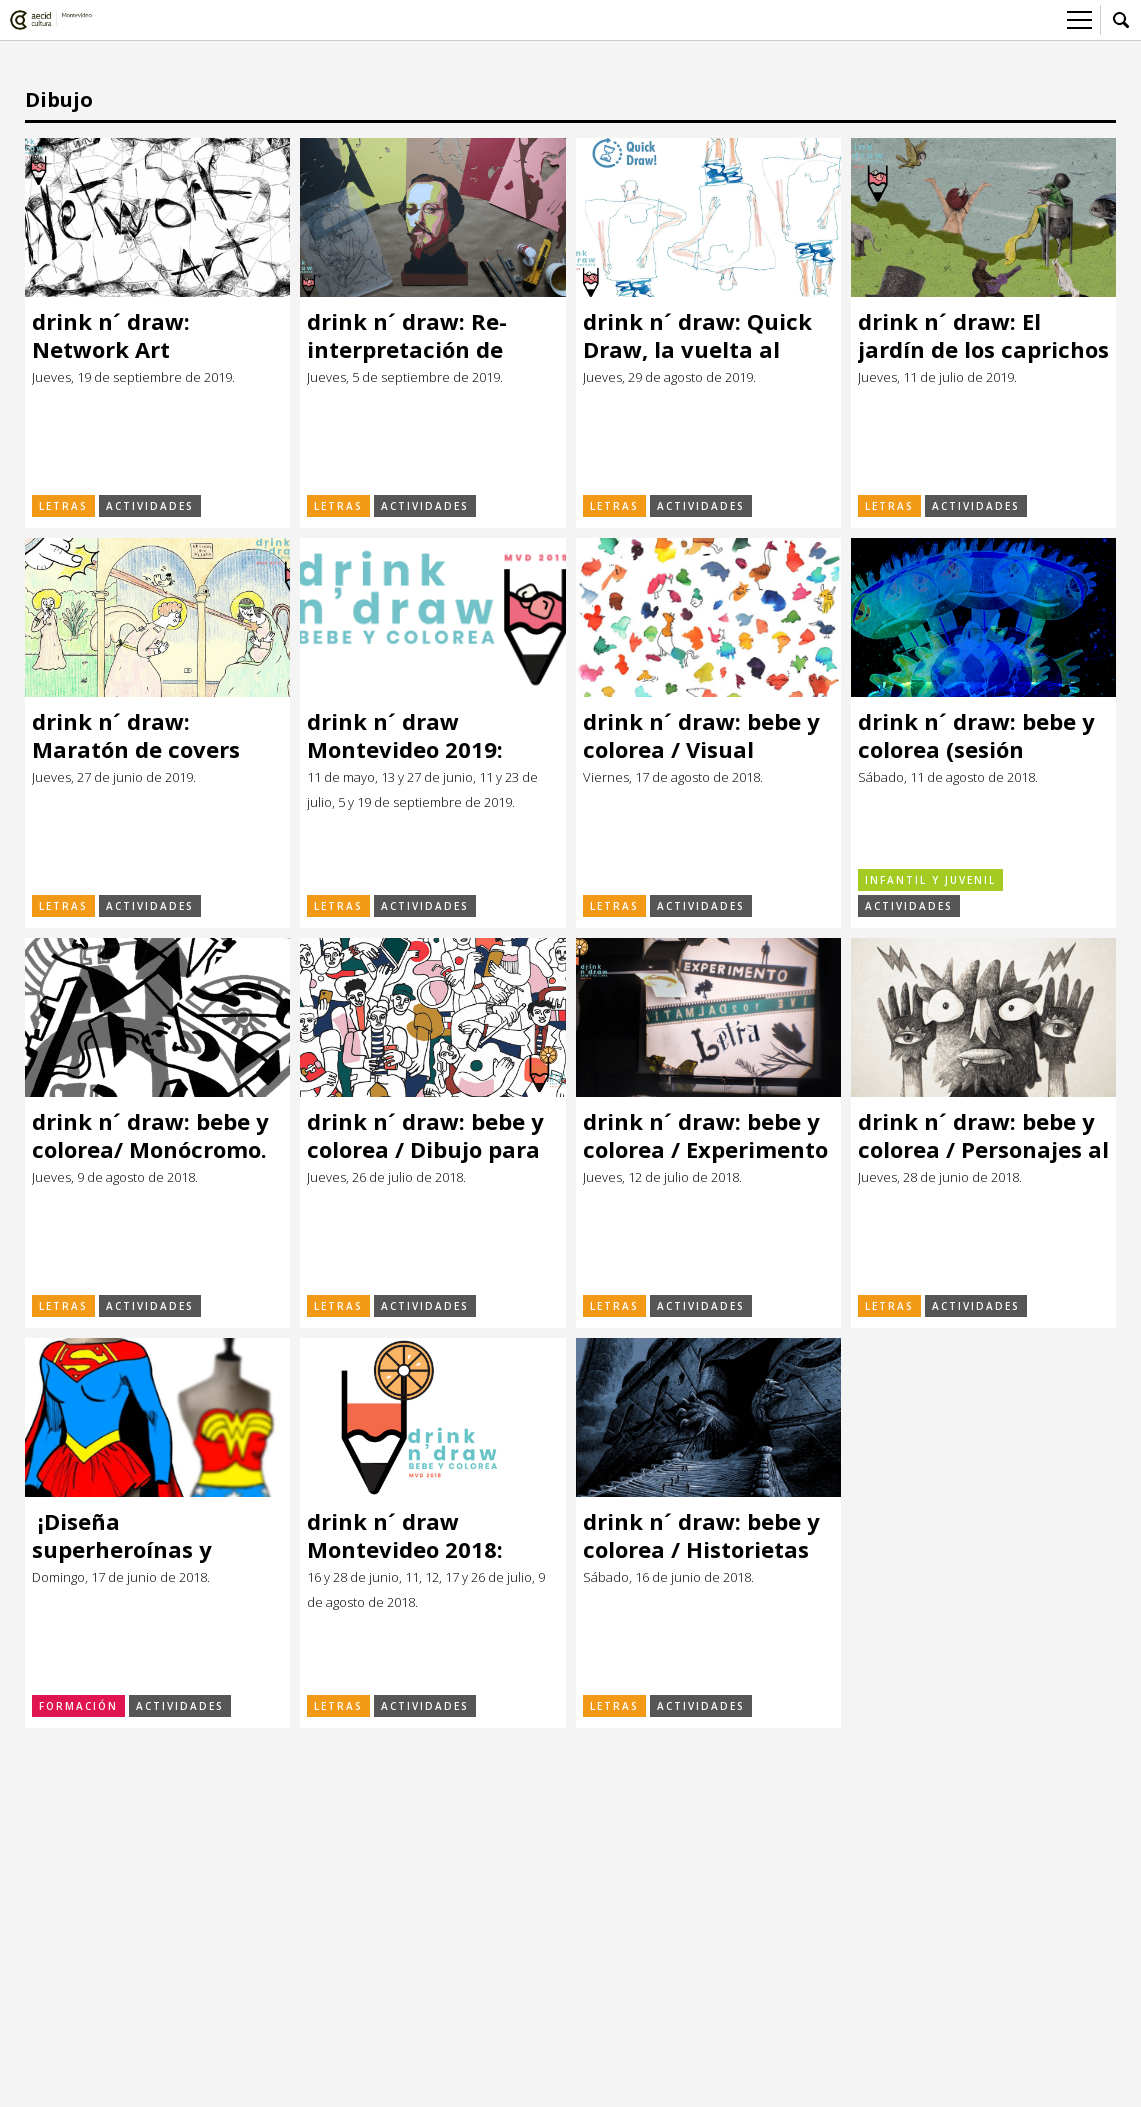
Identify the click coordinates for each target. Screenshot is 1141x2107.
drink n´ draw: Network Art (111, 335)
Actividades (150, 506)
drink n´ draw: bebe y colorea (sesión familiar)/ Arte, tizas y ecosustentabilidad (981, 735)
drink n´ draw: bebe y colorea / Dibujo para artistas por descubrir (428, 1135)
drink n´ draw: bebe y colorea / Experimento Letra (705, 1135)
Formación (78, 1706)
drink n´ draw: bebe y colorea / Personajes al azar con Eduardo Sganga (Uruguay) (983, 1135)
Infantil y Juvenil (930, 880)
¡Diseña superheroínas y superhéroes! (122, 1535)
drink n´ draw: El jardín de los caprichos (983, 335)
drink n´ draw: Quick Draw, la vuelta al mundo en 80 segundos (697, 335)
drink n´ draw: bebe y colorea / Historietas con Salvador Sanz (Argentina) (701, 1535)
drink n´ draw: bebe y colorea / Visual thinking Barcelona (701, 735)
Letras (63, 506)
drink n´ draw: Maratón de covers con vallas (136, 735)
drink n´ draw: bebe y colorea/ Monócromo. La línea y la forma (150, 1135)
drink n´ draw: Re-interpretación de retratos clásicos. (407, 335)
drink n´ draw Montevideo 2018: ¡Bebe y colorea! (405, 1535)
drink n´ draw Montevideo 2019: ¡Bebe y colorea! (405, 735)
